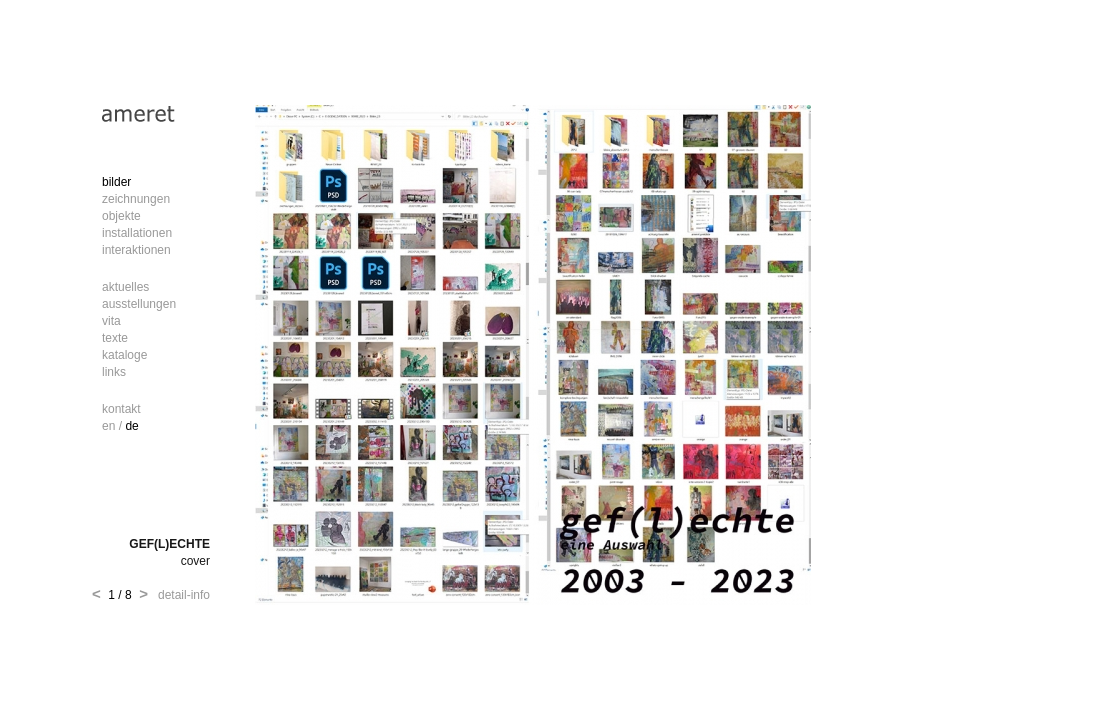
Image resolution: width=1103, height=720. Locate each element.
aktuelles (125, 287)
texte (115, 338)
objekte (121, 216)
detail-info (180, 595)
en (108, 426)
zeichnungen (136, 199)
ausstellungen (139, 304)
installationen (137, 233)
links (114, 372)
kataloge (124, 355)
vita (111, 321)
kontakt (121, 409)
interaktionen (136, 250)
